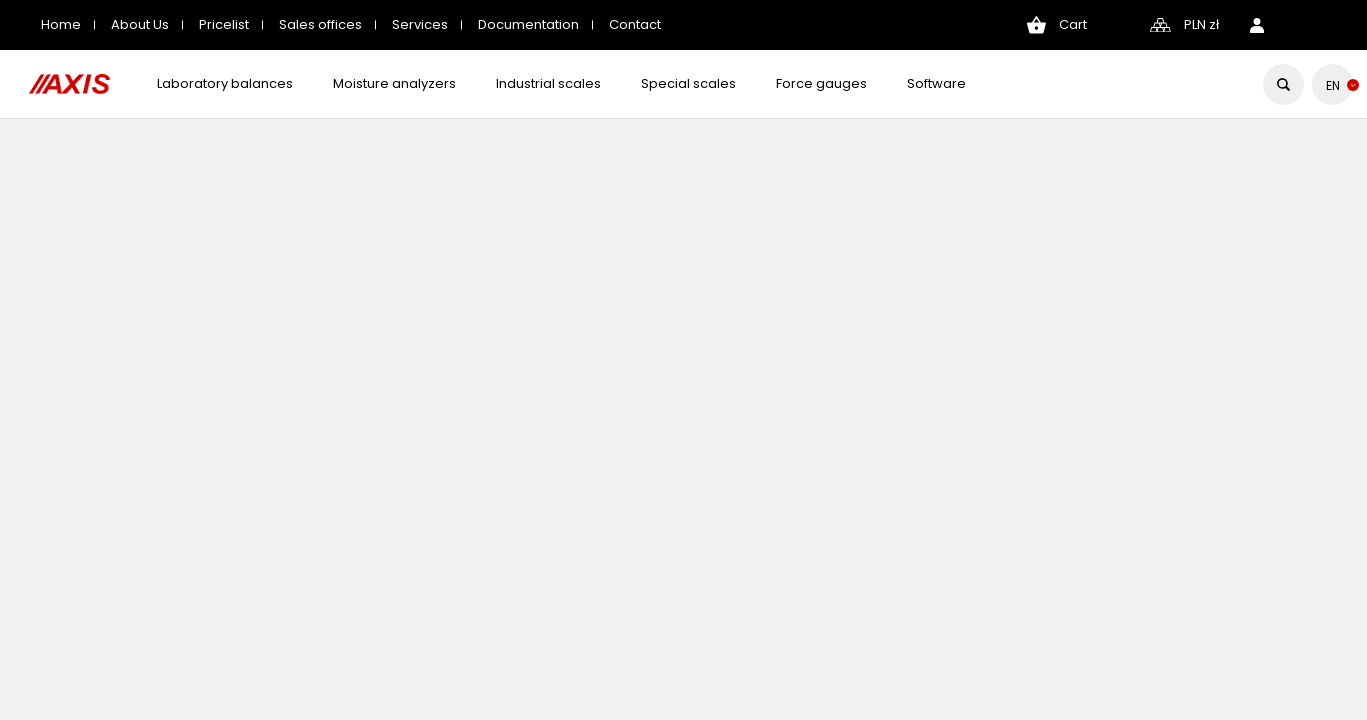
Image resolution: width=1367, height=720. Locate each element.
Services (420, 24)
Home (61, 24)
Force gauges (821, 83)
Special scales (688, 83)
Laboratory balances (225, 83)
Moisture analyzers (394, 83)
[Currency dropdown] (1201, 25)
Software (936, 83)
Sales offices (320, 24)
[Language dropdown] (1332, 85)
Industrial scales (548, 83)
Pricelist (224, 24)
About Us (140, 24)
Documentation (528, 24)
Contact (635, 24)
